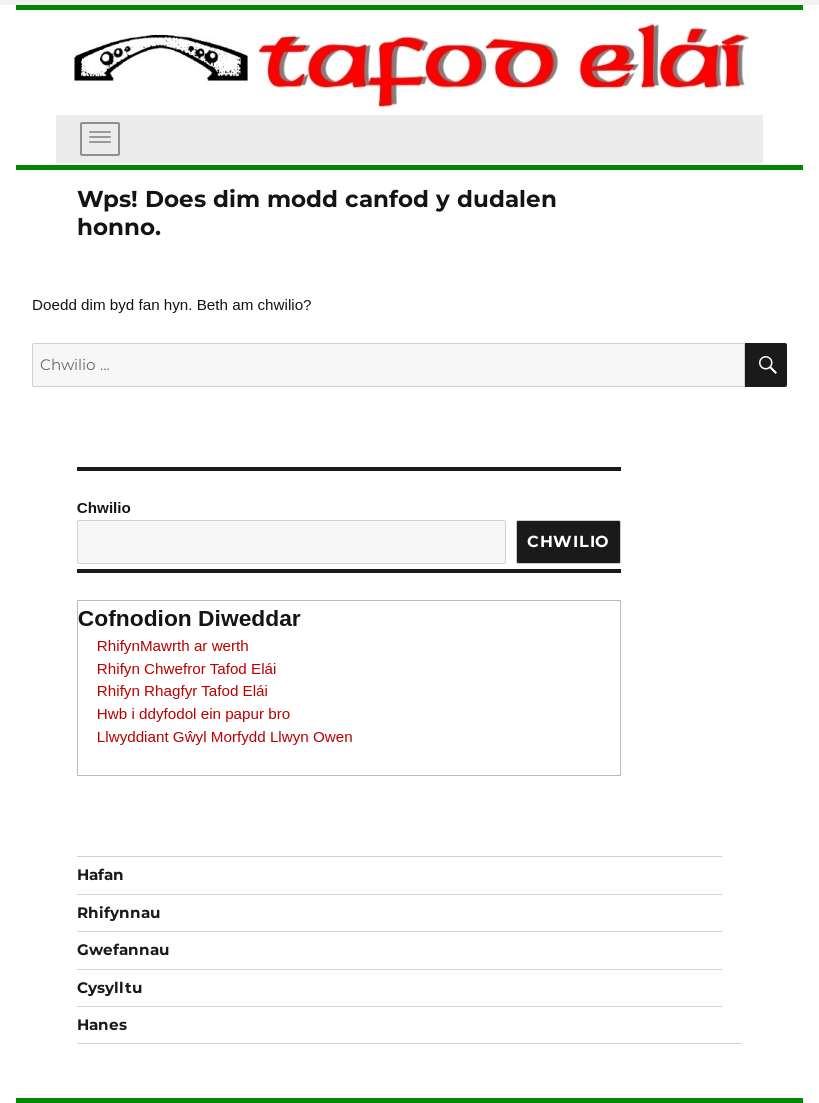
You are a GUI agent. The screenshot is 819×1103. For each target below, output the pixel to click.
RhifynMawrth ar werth (173, 645)
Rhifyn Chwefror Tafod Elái (187, 668)
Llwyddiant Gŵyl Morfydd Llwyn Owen (225, 736)
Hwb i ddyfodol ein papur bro (193, 713)
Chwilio (104, 507)
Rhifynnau (118, 912)
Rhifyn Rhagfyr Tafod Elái (182, 690)
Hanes (102, 1024)
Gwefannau (123, 949)
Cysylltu (109, 987)
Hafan (100, 874)
